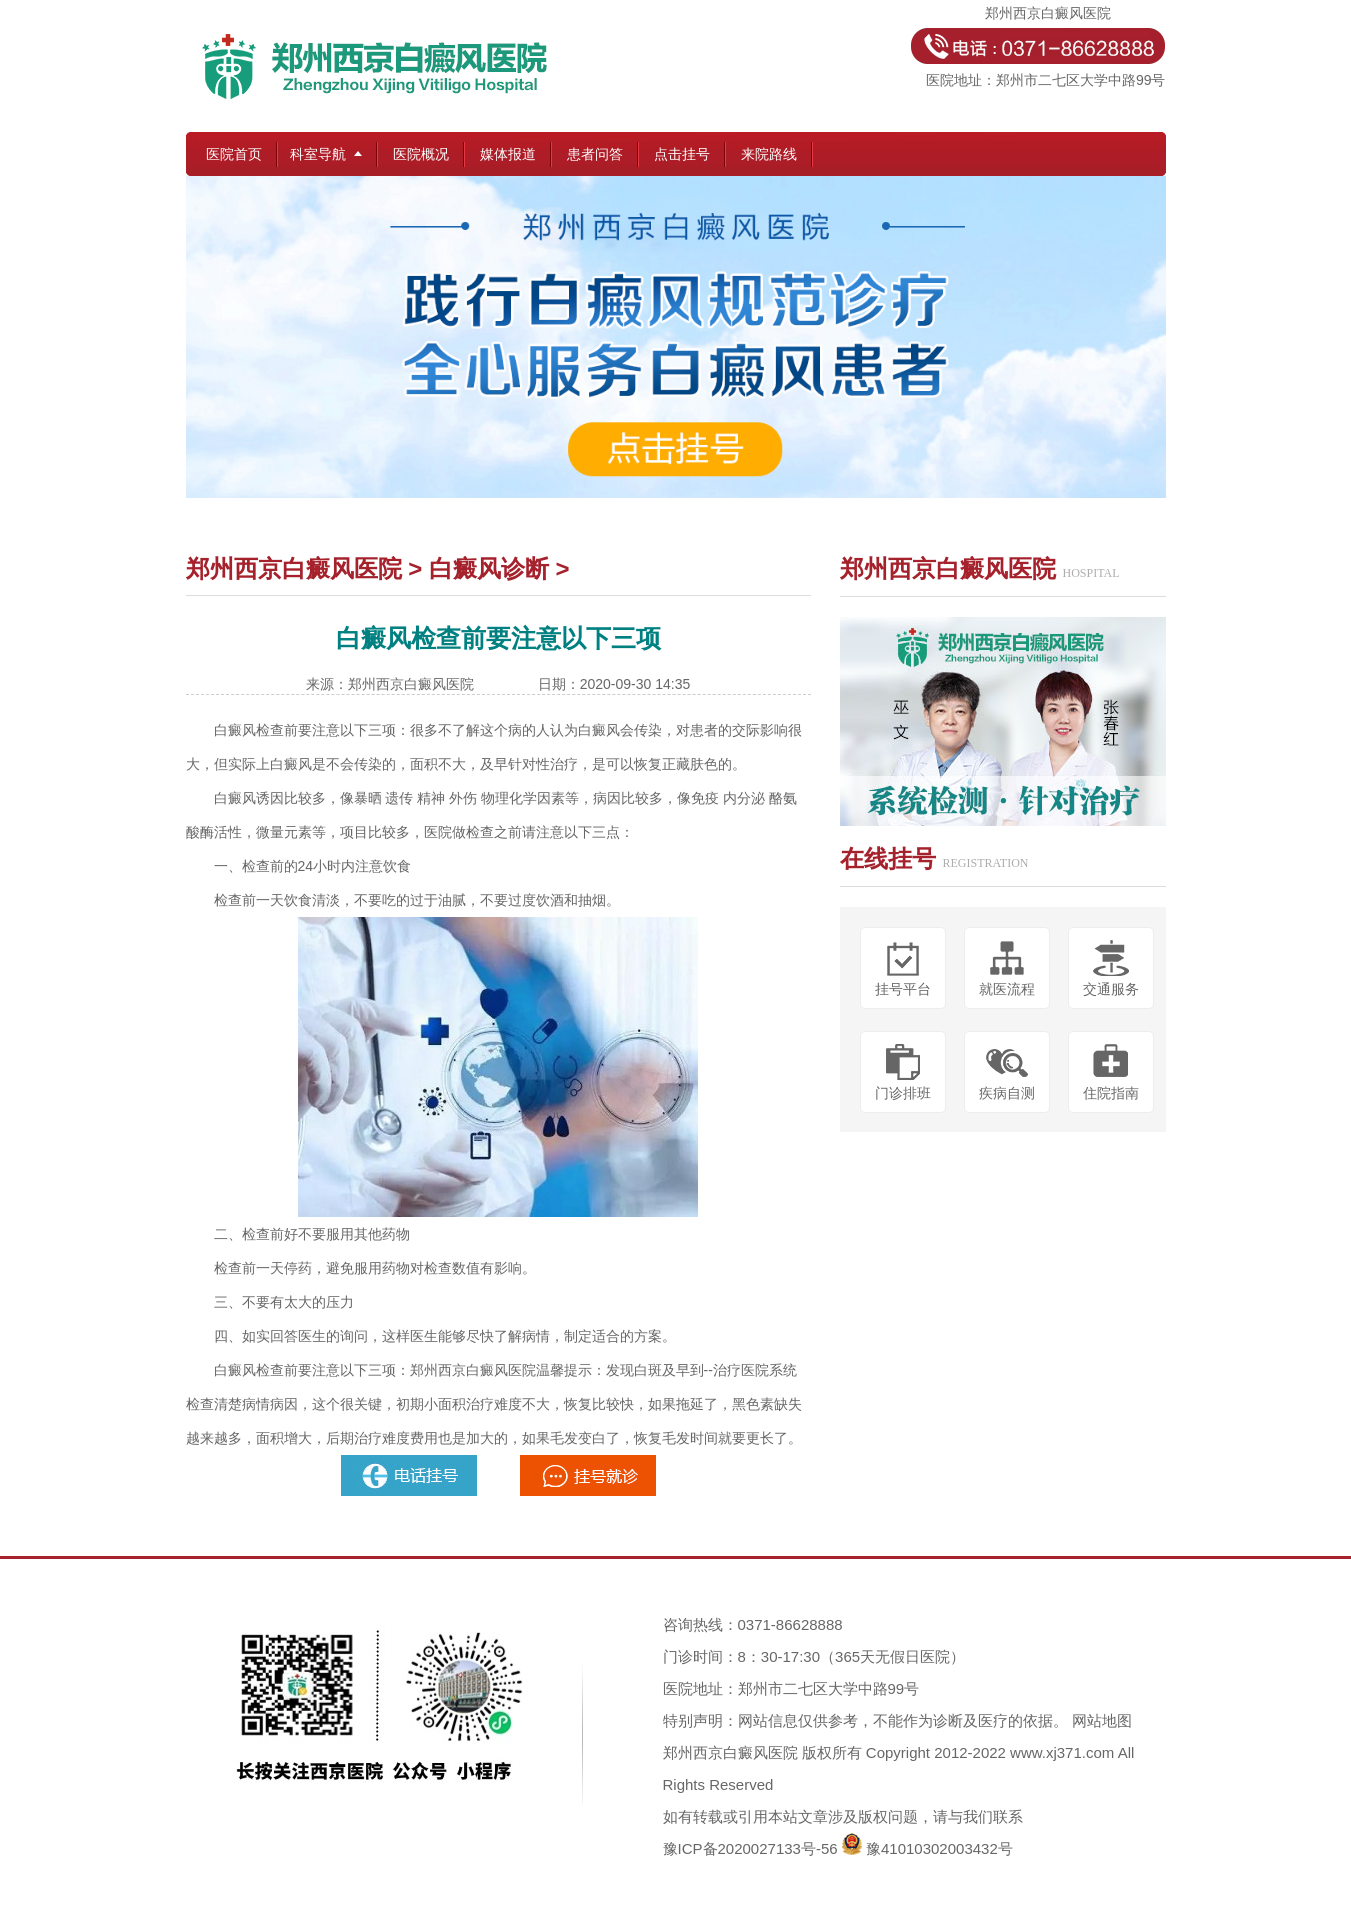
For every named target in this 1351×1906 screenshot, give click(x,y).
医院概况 (421, 154)
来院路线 (769, 154)
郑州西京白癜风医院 (294, 568)
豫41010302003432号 (939, 1848)
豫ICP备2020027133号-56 (750, 1848)
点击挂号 (682, 154)
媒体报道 (508, 154)
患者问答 (595, 154)
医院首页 (234, 154)
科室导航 (318, 154)
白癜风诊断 (489, 568)
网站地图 (1102, 1720)
